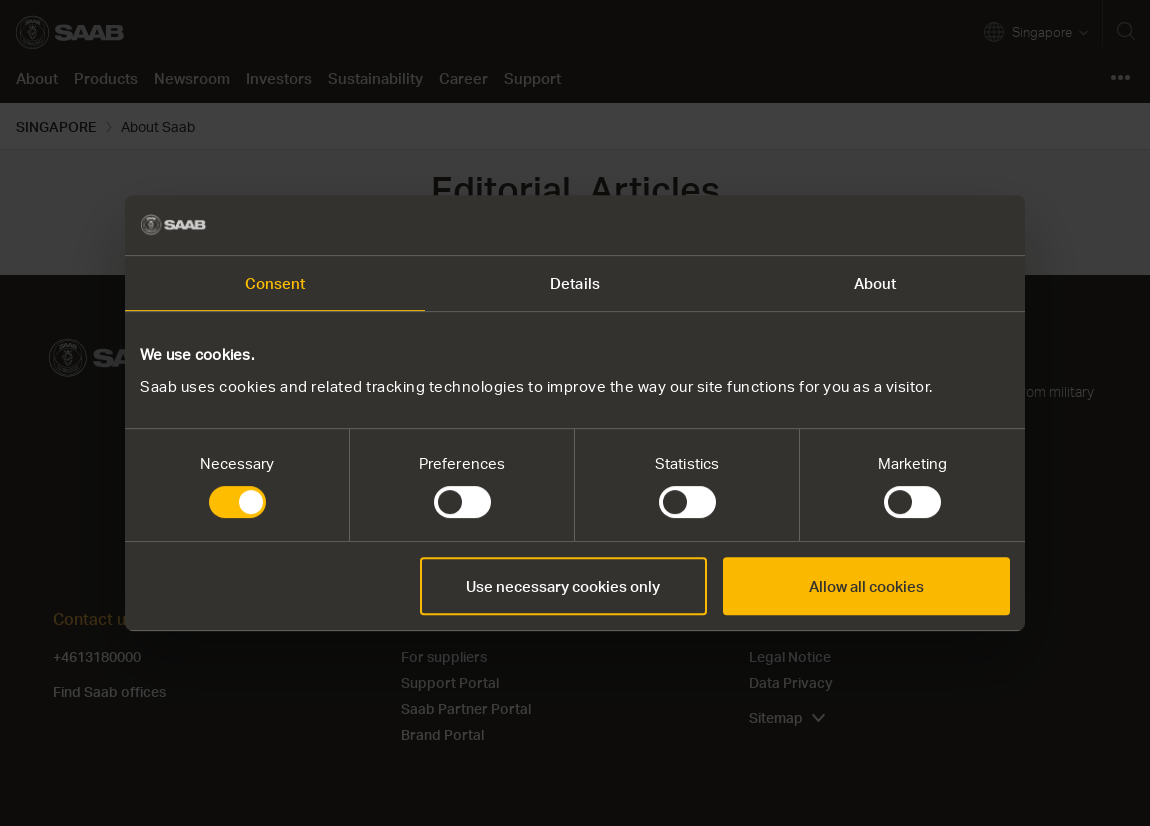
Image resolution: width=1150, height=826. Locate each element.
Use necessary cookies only (563, 586)
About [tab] (875, 283)
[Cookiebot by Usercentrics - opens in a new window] (922, 225)
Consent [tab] (275, 283)
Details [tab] (575, 283)
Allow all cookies (866, 586)
